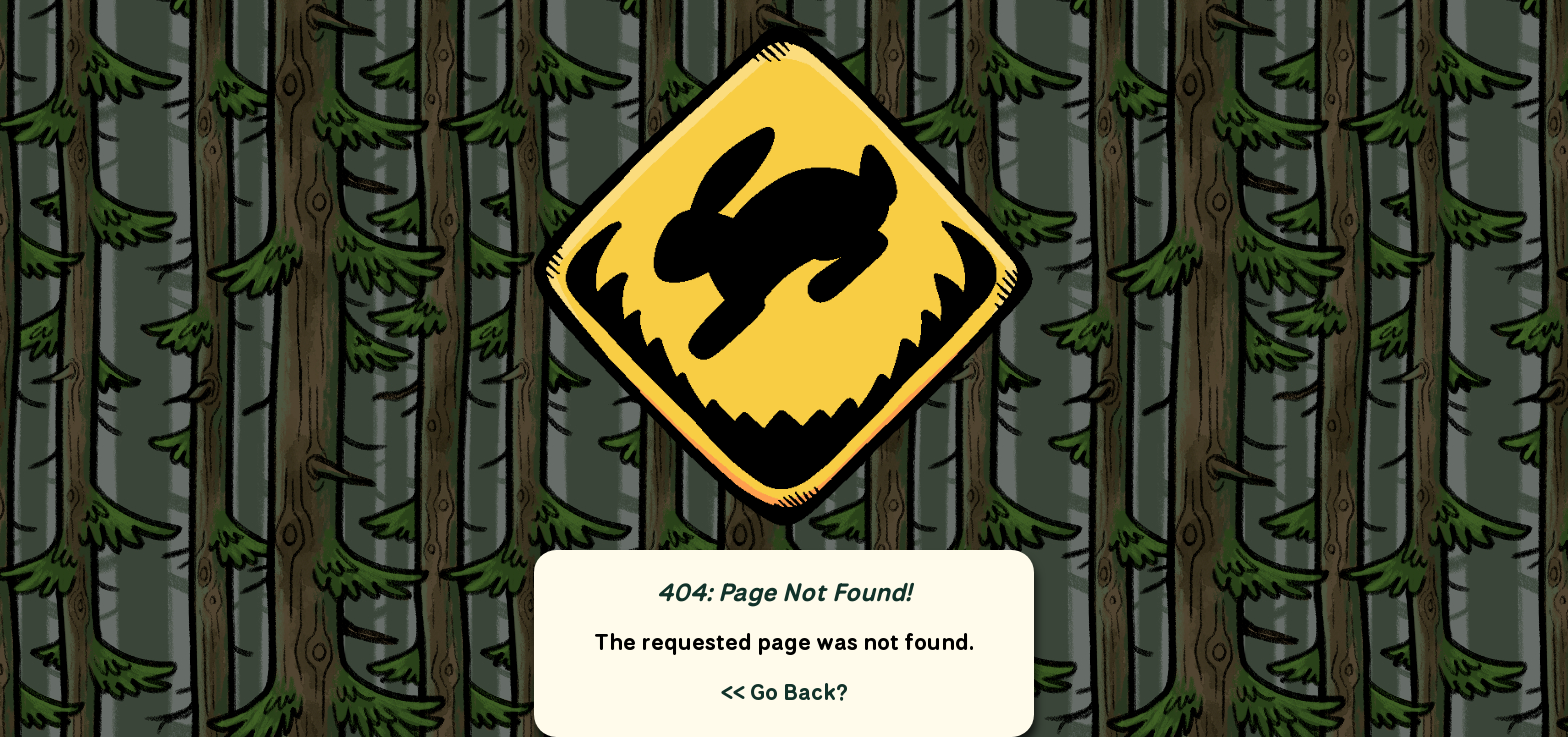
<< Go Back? (784, 691)
